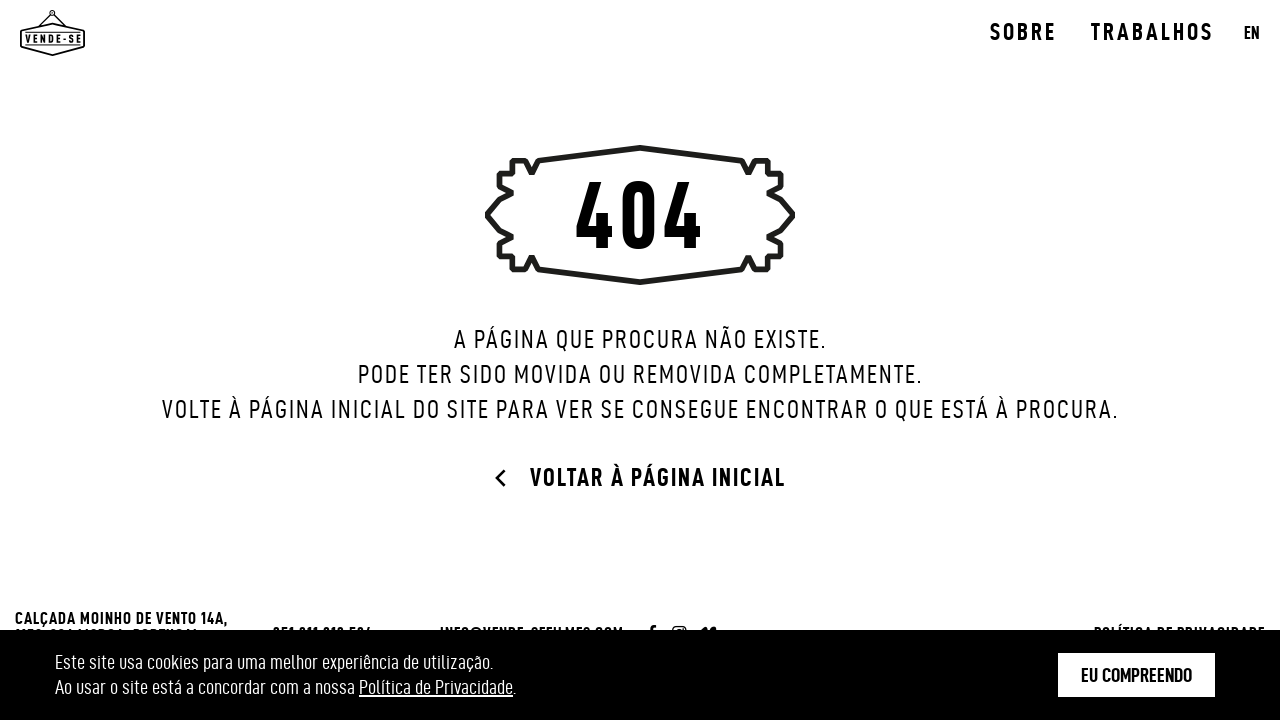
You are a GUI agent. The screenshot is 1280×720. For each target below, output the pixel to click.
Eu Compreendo (1136, 675)
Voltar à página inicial (658, 477)
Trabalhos (1152, 32)
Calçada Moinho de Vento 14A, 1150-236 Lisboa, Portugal (121, 626)
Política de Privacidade (436, 687)
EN (1252, 32)
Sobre (1023, 32)
